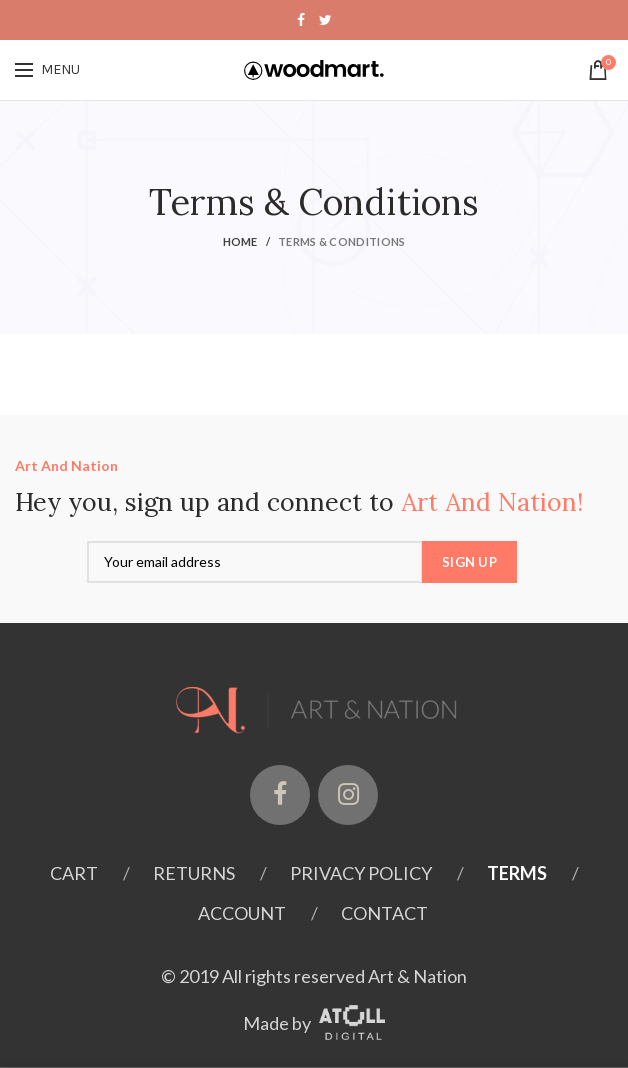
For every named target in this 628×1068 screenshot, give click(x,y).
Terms (517, 873)
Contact (384, 913)
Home (240, 241)
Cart (74, 873)
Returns (194, 873)
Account (242, 913)
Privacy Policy (361, 873)
